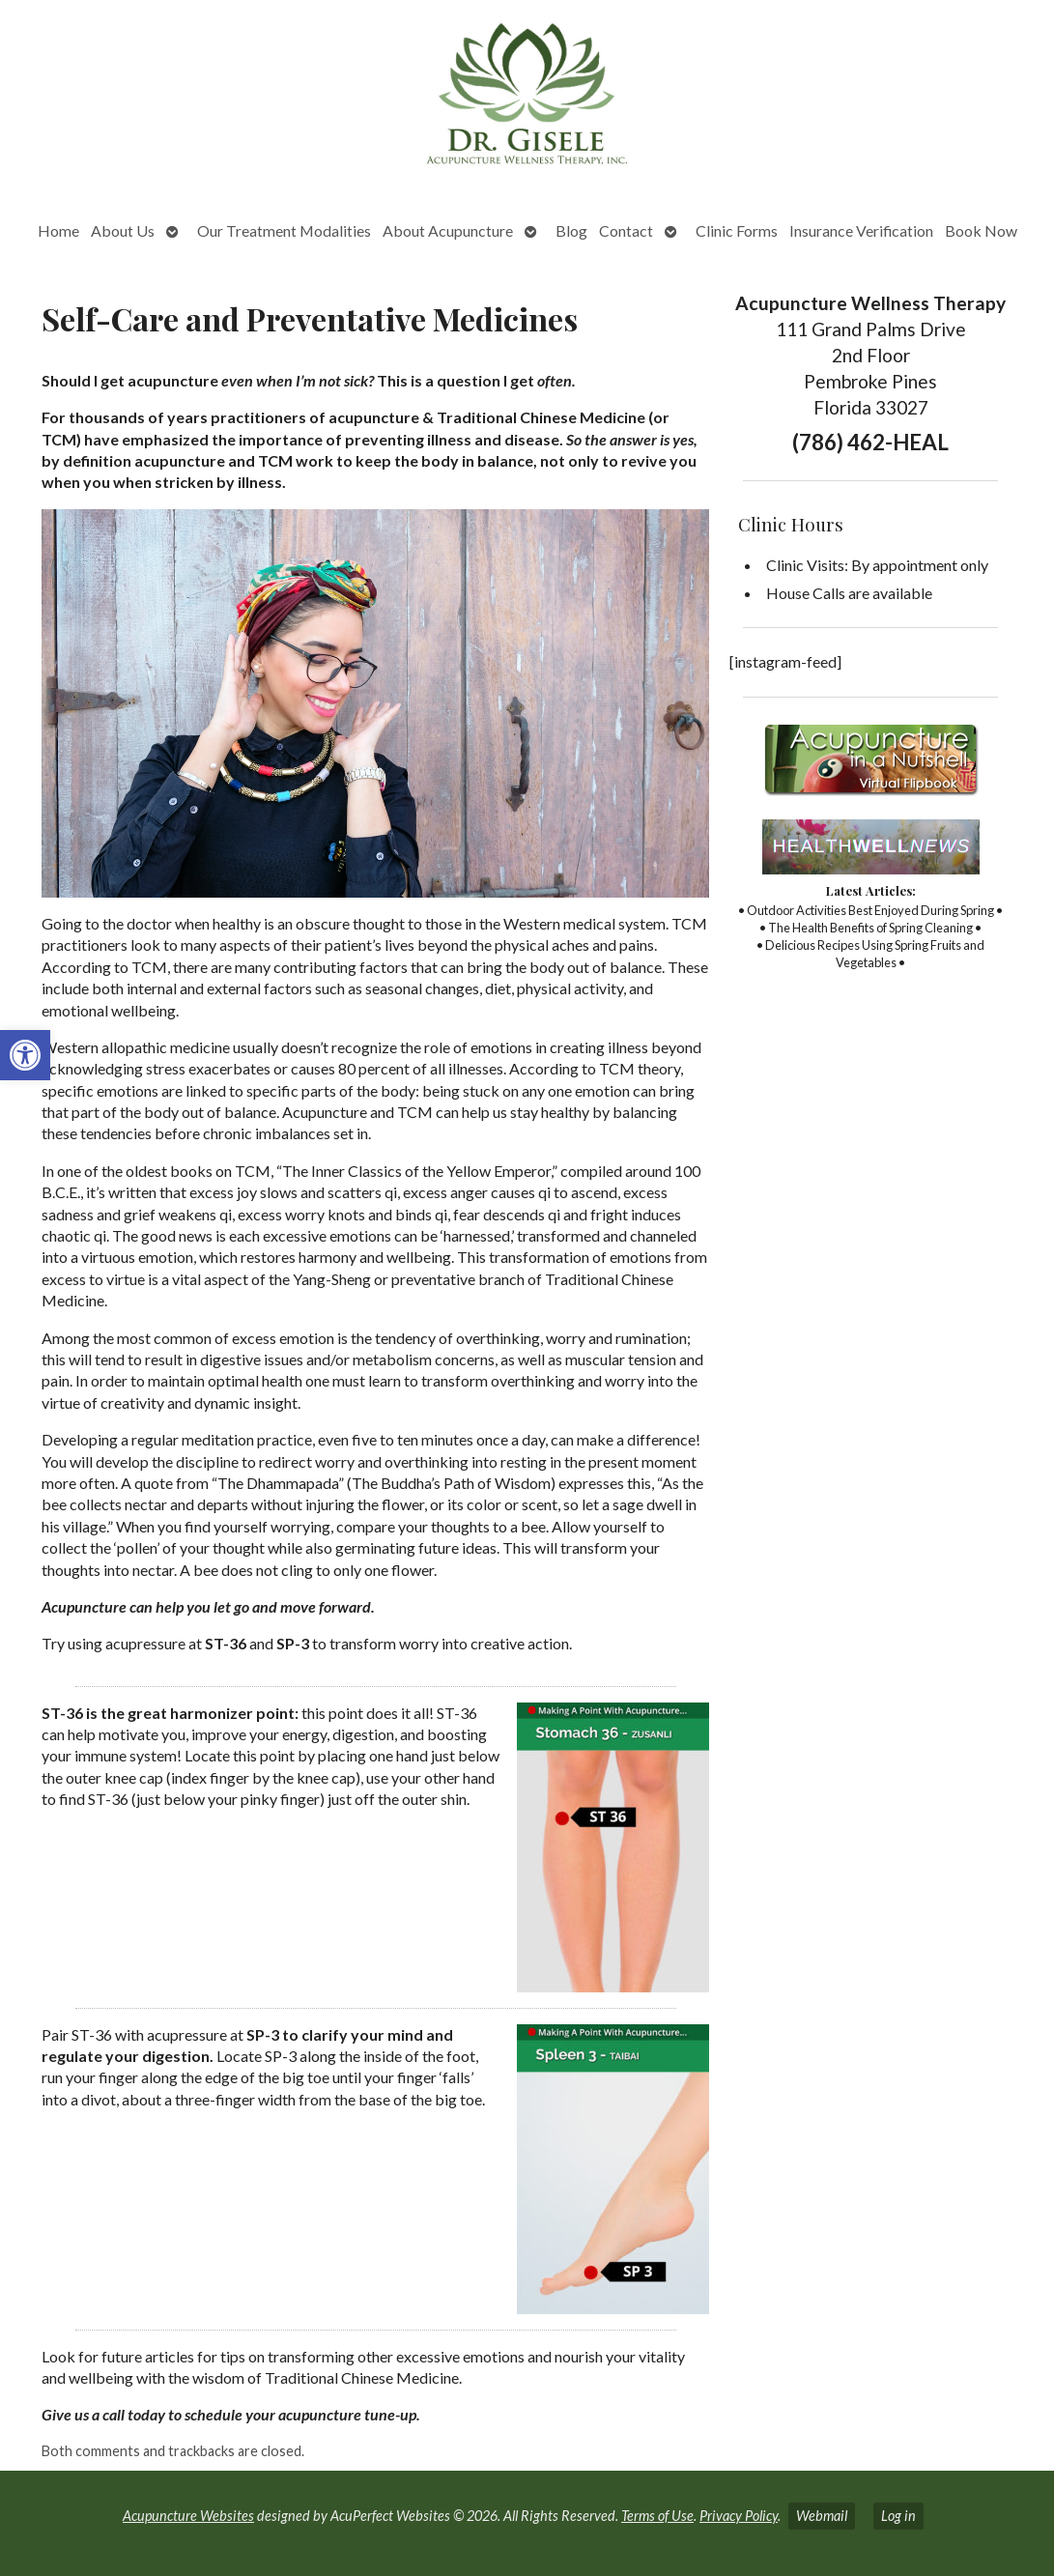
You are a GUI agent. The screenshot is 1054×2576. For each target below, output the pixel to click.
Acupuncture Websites (188, 2515)
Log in (898, 2515)
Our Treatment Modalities (284, 230)
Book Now (981, 230)
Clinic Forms (737, 230)
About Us (123, 230)
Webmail (821, 2515)
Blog (571, 230)
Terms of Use (657, 2515)
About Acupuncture (448, 230)
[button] (25, 1055)
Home (58, 230)
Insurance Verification (861, 230)
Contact (626, 230)
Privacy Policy (738, 2515)
